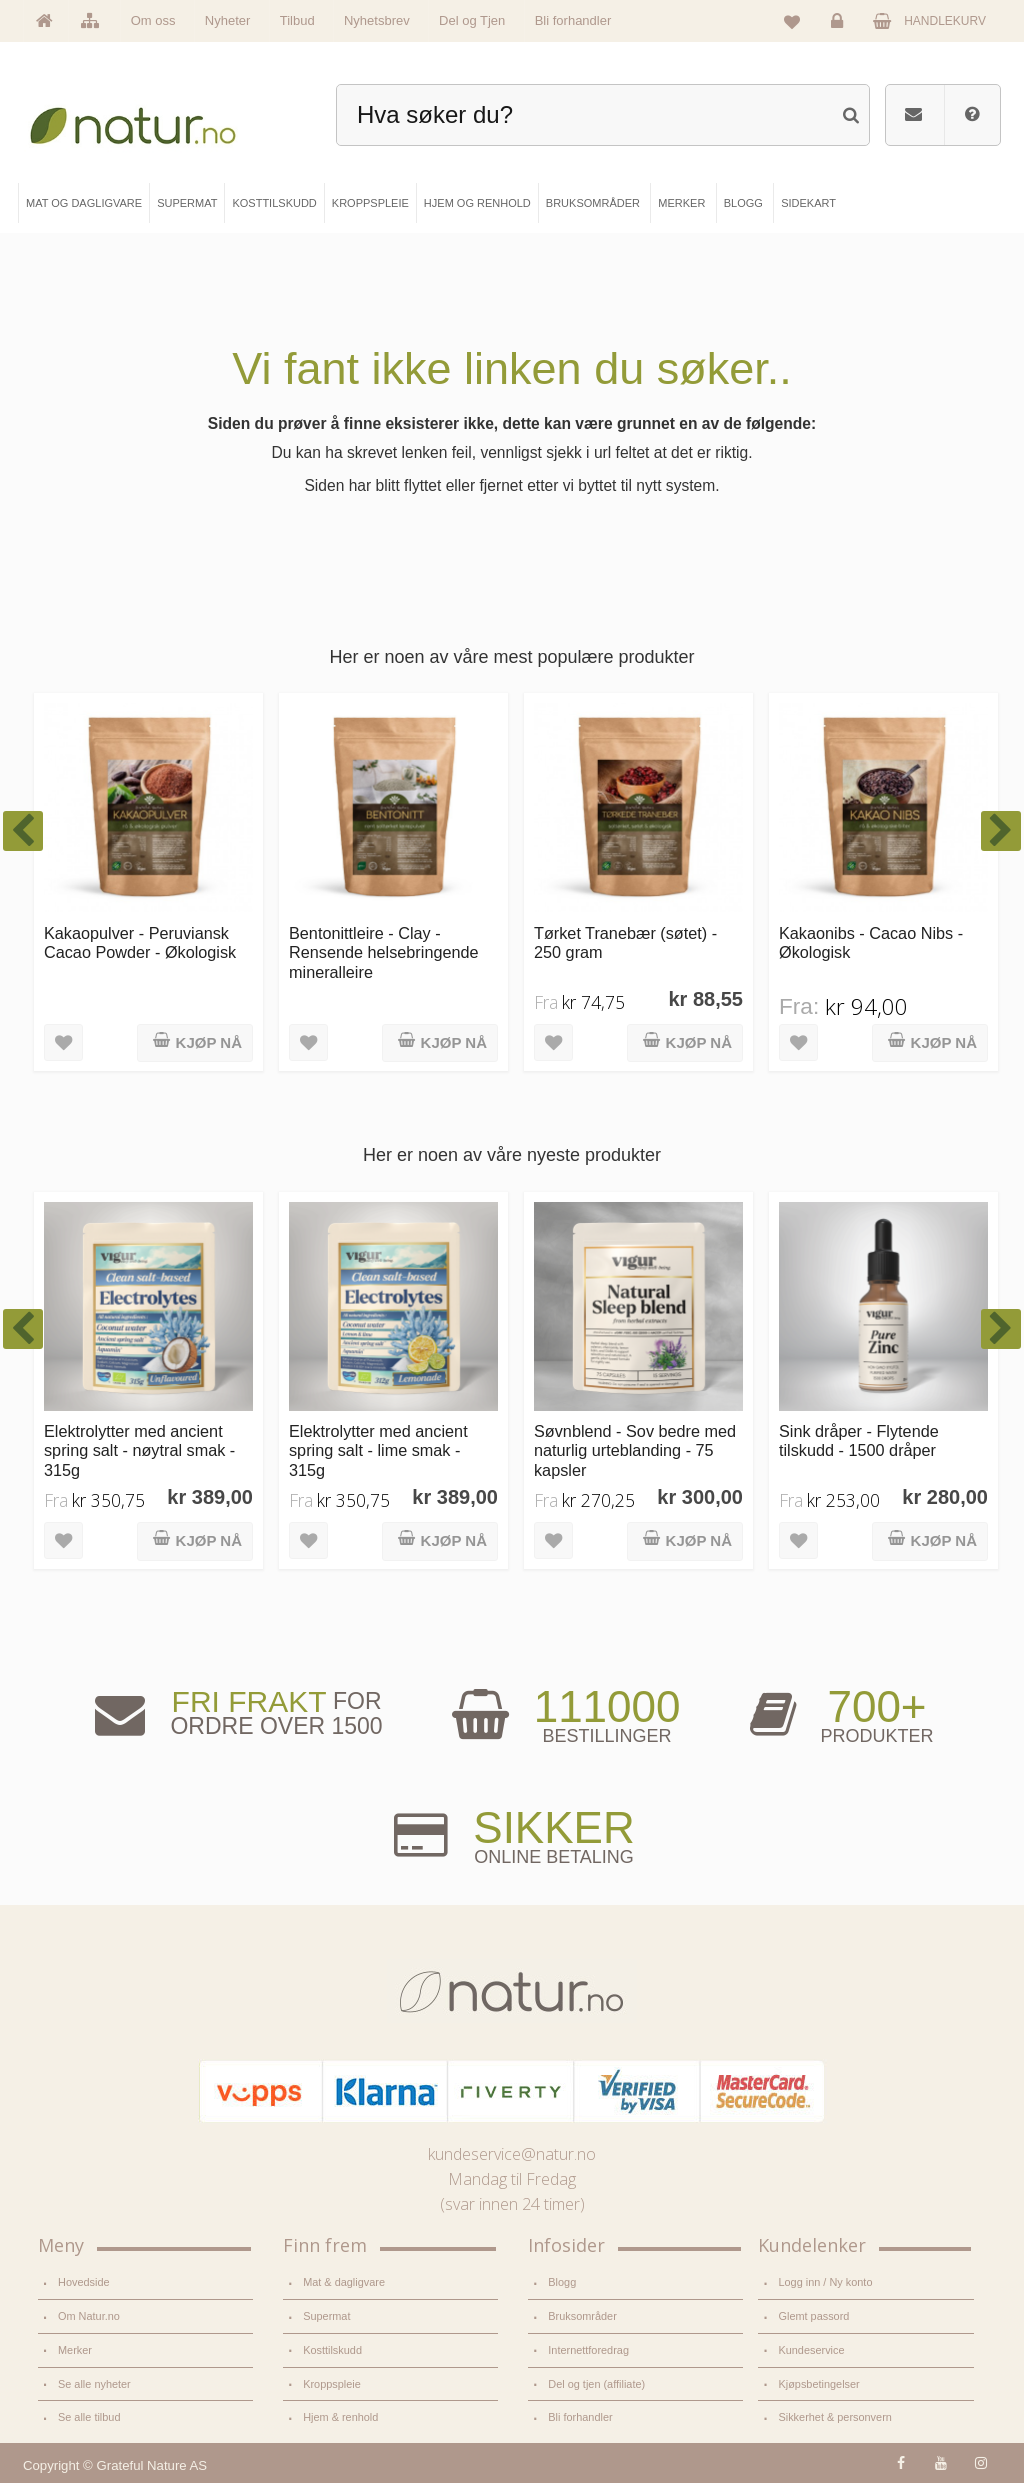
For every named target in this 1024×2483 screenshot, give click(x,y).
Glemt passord (813, 2316)
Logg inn (840, 26)
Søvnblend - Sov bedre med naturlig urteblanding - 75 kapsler (635, 1450)
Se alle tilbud (89, 2417)
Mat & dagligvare (344, 2282)
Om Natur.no (89, 2316)
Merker (75, 2350)
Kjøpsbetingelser (818, 2384)
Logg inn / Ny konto (825, 2282)
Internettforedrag (588, 2350)
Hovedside (84, 2282)
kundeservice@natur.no (512, 2154)
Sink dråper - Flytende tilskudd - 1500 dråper (859, 1440)
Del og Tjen (472, 20)
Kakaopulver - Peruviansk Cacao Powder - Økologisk (140, 942)
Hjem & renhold (340, 2417)
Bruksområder (582, 2316)
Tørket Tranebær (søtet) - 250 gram (625, 942)
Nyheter (228, 20)
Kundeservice (811, 2350)
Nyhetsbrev (377, 20)
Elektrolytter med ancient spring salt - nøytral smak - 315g (139, 1450)
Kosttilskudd (332, 2350)
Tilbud (297, 20)
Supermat (326, 2316)
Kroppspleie (332, 2384)
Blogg (562, 2282)
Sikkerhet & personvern (834, 2417)
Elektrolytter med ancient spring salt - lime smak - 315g (378, 1450)
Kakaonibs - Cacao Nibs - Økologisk (871, 942)
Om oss (153, 20)
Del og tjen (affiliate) (596, 2384)
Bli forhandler (573, 20)
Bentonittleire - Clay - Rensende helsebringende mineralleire (384, 952)
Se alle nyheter (94, 2384)
